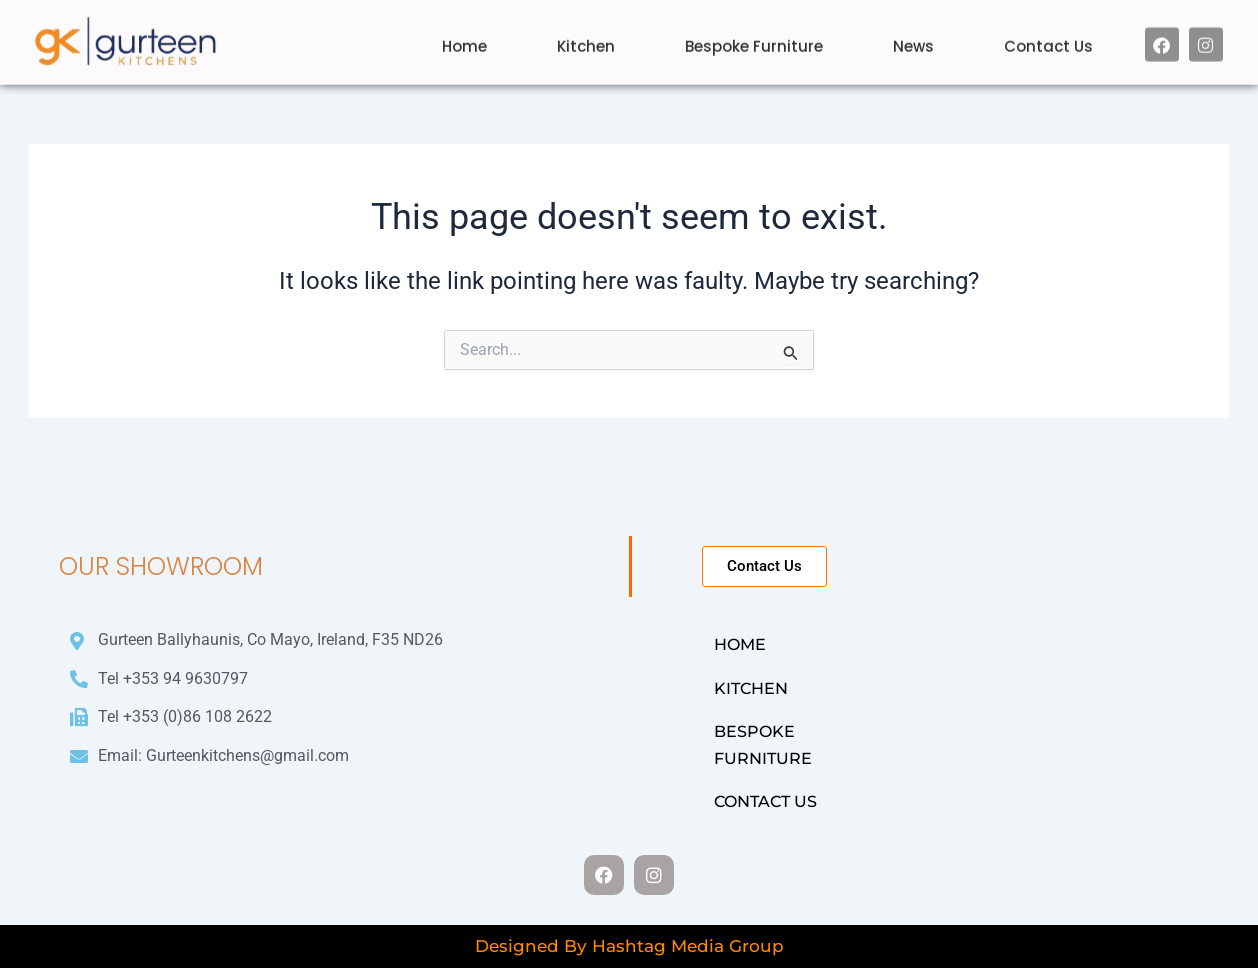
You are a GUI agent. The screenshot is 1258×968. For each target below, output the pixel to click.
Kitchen (586, 33)
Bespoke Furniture (754, 33)
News (913, 33)
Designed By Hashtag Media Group (629, 946)
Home (464, 33)
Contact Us (1048, 33)
